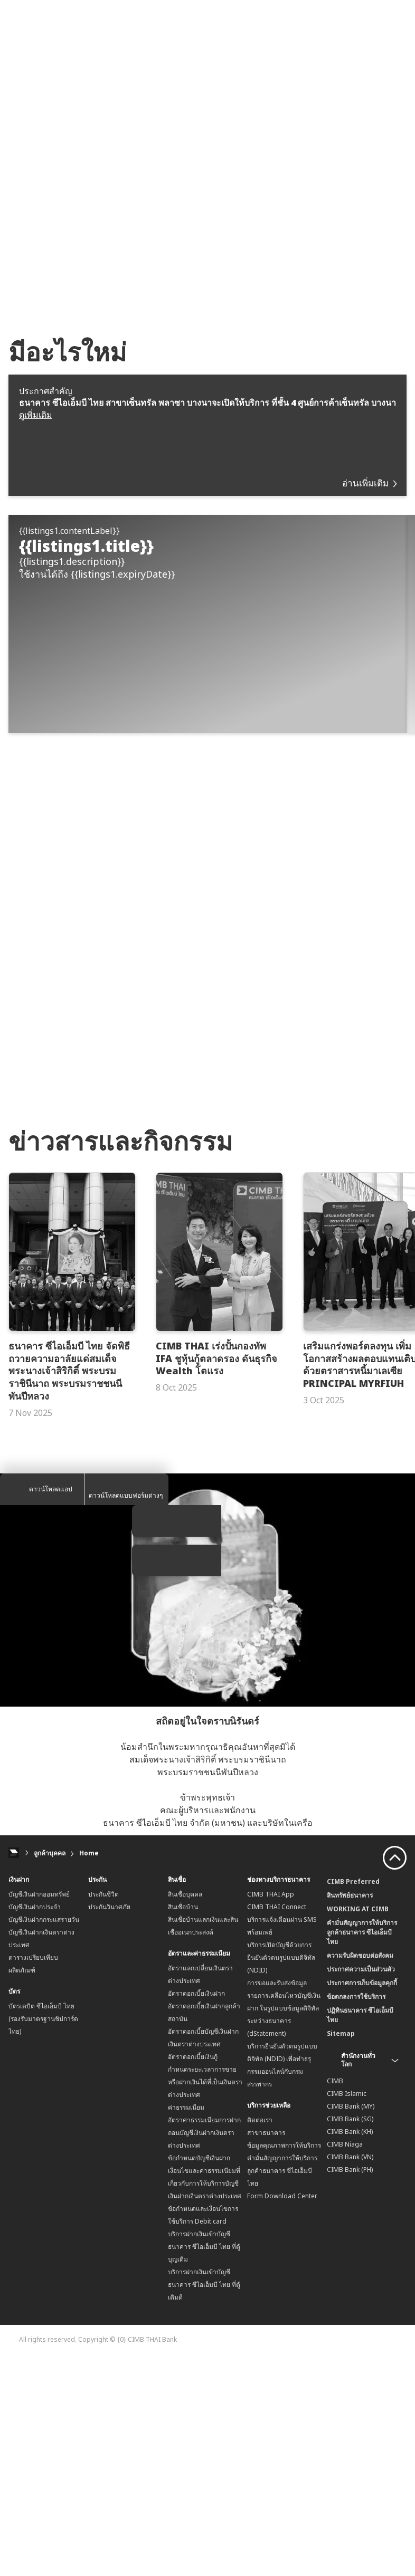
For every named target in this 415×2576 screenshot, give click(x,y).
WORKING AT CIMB (358, 2126)
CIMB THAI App (270, 2111)
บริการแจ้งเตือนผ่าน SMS (282, 2136)
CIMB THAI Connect (276, 2124)
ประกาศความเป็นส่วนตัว (361, 2186)
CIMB (335, 2298)
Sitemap (341, 2250)
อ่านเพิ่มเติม (368, 483)
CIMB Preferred (353, 2098)
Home (89, 2070)
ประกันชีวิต (103, 2111)
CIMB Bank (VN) (350, 2374)
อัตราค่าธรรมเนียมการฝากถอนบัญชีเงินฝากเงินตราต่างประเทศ (204, 2350)
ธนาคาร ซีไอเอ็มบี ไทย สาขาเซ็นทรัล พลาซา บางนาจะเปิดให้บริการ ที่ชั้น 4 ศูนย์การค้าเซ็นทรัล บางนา (207, 402)
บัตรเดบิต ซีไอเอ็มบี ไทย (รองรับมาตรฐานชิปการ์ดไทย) (43, 2236)
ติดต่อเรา (259, 2337)
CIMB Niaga (345, 2361)
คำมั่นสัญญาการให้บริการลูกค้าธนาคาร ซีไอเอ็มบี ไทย (282, 2388)
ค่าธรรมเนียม (186, 2324)
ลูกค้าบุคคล (49, 2070)
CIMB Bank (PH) (350, 2386)
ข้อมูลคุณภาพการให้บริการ (284, 2362)
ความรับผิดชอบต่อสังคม (360, 2172)
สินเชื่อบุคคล (185, 2111)
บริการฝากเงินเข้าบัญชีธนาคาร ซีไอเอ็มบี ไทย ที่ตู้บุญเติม (204, 2464)
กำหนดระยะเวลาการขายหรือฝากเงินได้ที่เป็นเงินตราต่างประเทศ (205, 2299)
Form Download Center (282, 2413)
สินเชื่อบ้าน (183, 2124)
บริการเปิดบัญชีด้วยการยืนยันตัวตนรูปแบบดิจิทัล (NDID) (281, 2175)
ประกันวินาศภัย (109, 2124)
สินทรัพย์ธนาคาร (350, 2112)
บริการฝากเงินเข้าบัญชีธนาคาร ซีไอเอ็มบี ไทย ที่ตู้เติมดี (204, 2502)
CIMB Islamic (346, 2310)
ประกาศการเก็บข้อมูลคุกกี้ (362, 2200)
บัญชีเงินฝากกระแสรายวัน (43, 2136)
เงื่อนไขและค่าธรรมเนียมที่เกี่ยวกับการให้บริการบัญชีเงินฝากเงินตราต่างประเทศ (204, 2400)
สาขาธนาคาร (266, 2349)
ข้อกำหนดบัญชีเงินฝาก (199, 2375)
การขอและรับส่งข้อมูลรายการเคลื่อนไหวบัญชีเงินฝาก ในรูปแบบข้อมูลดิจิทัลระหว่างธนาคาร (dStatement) (283, 2225)
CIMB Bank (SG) (350, 2336)
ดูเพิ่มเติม (35, 415)
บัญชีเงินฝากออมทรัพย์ (39, 2111)
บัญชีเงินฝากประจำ (34, 2124)
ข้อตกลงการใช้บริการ (356, 2213)
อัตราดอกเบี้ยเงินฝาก (196, 2210)
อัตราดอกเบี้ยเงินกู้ (193, 2273)
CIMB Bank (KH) (350, 2348)
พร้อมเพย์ (259, 2149)
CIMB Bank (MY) (350, 2323)
